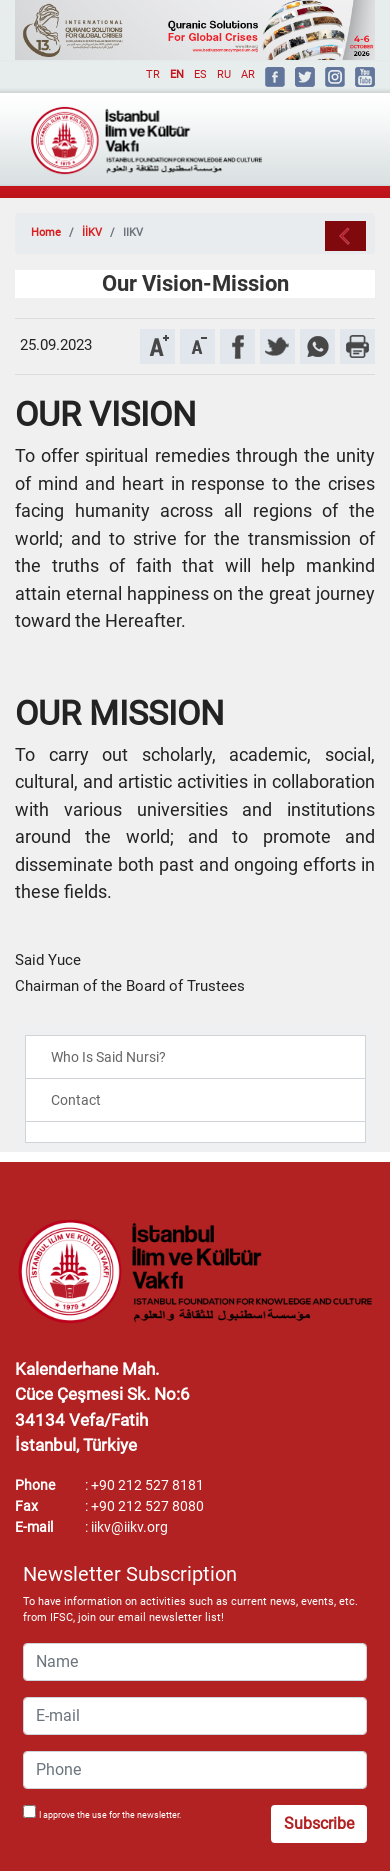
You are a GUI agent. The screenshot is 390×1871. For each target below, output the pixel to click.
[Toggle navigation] (331, 132)
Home (46, 232)
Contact (76, 1100)
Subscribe (319, 1823)
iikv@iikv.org (129, 1527)
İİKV (92, 232)
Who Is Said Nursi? (108, 1057)
